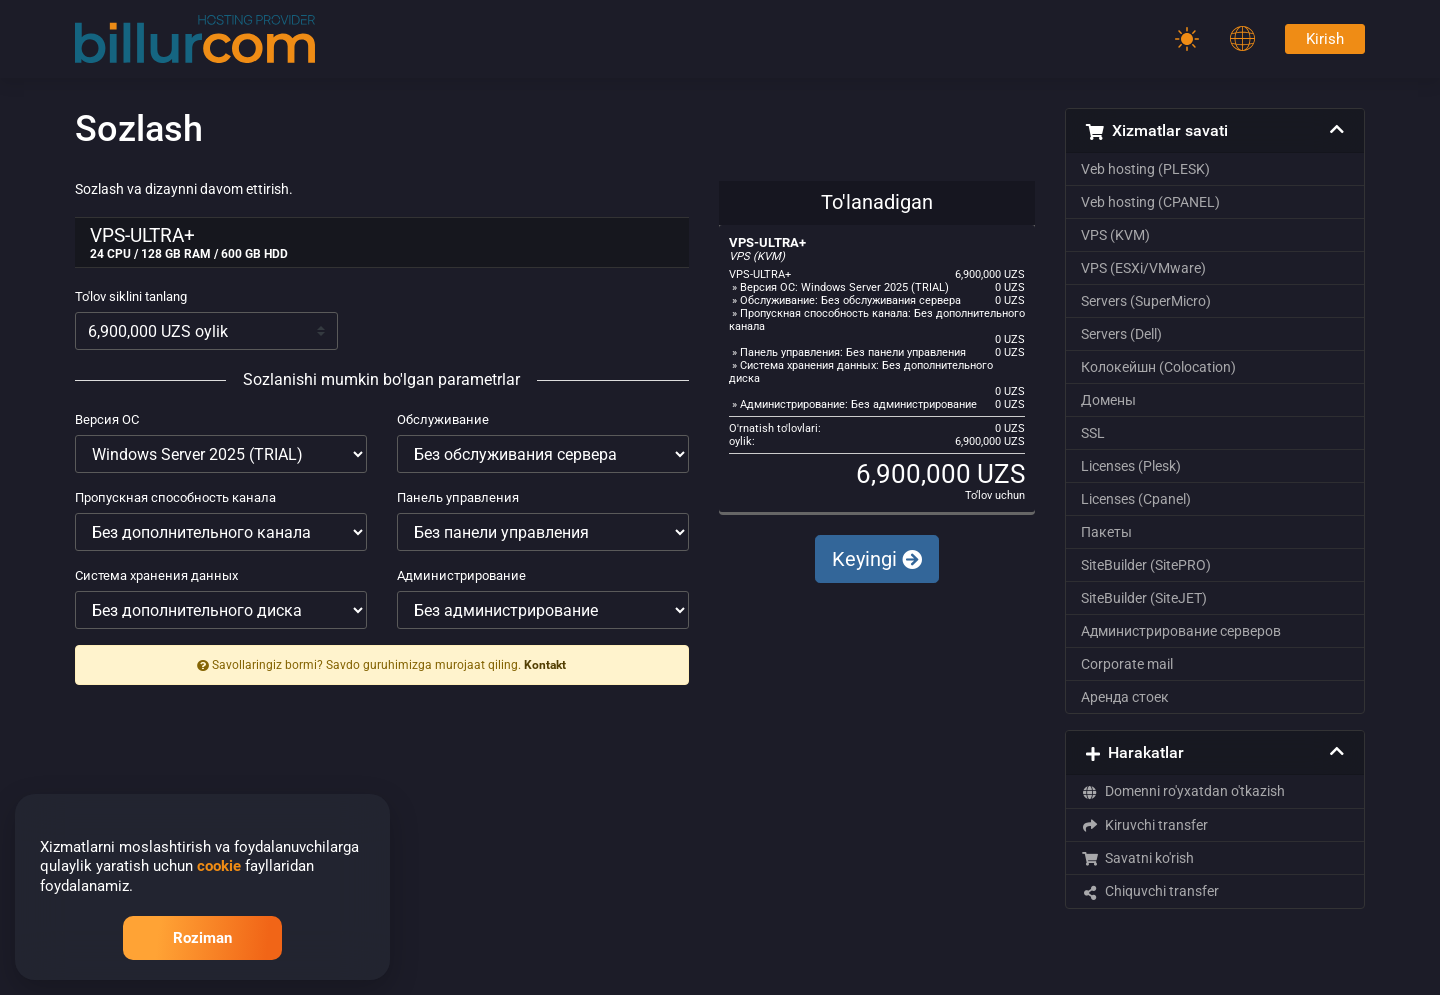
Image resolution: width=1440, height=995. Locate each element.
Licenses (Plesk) (1131, 466)
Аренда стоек (1125, 697)
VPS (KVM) (1115, 235)
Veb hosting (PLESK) (1145, 169)
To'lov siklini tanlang (131, 296)
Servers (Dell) (1121, 334)
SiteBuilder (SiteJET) (1144, 598)
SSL (1093, 433)
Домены (1108, 400)
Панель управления (458, 497)
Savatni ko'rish (1137, 858)
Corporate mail (1127, 664)
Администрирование (461, 575)
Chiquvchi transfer (1150, 891)
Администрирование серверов (1181, 631)
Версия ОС (107, 419)
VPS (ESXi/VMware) (1143, 268)
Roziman (202, 938)
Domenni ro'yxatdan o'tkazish (1183, 791)
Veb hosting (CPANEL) (1150, 202)
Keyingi (877, 559)
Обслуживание (443, 419)
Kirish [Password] (1325, 39)
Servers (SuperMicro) (1146, 301)
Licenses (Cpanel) (1136, 499)
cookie (219, 866)
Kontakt (545, 665)
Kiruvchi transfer (1144, 825)
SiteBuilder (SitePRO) (1146, 565)
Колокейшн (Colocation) (1158, 367)
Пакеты (1106, 532)
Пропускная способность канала (175, 497)
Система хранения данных (156, 575)
